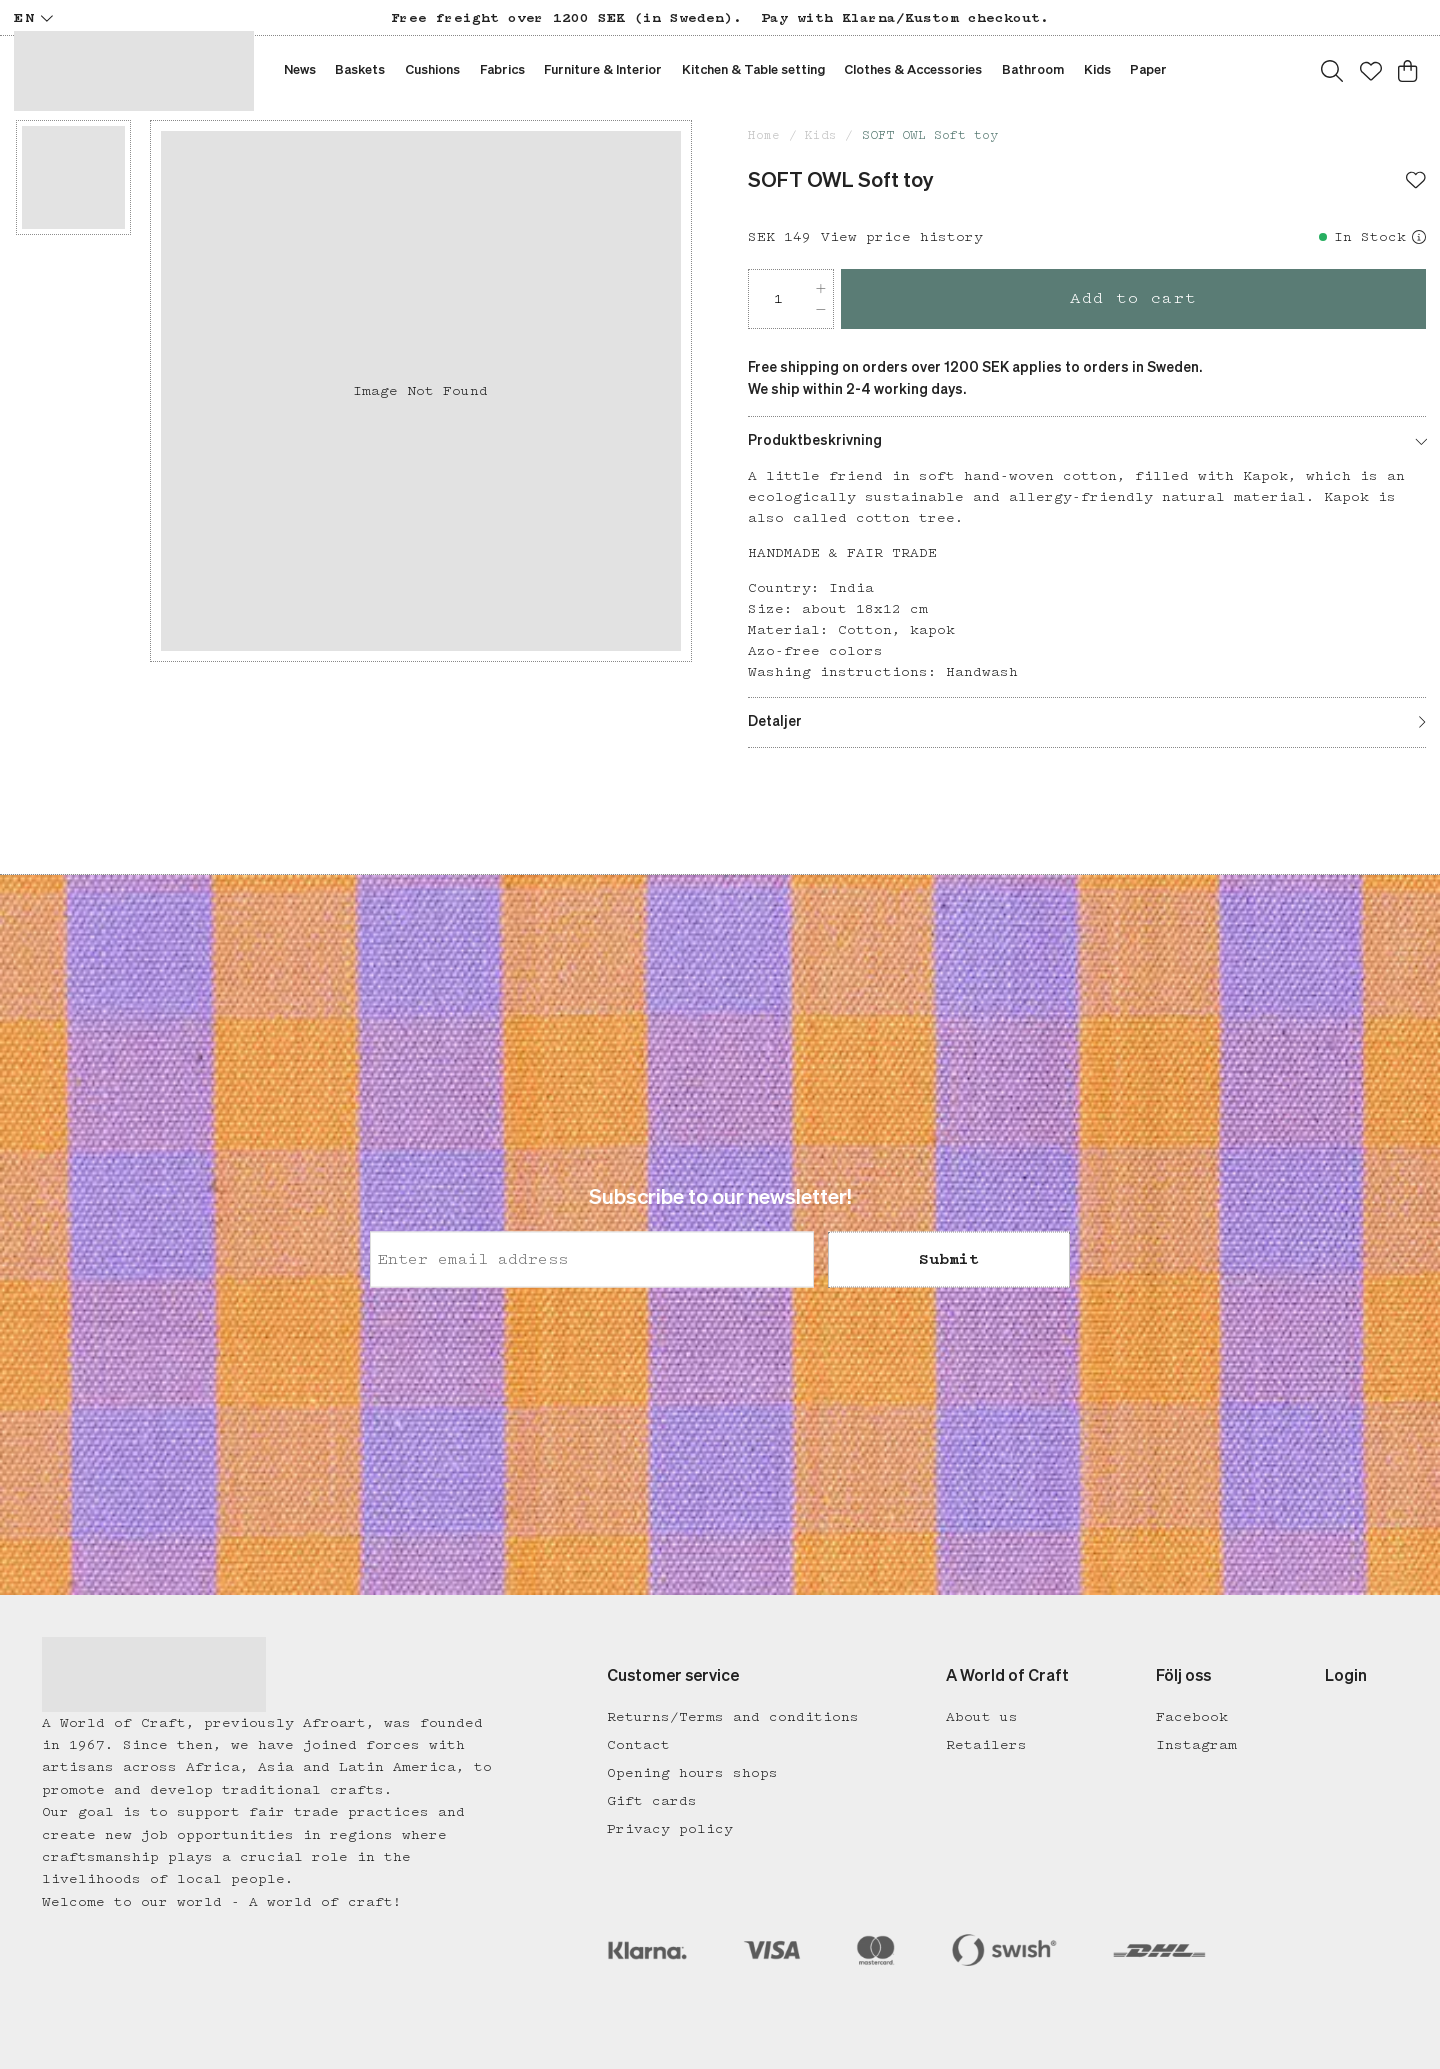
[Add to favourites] (1416, 182)
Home (764, 135)
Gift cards (652, 1801)
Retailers (986, 1745)
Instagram (1196, 1745)
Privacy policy (670, 1829)
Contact (638, 1745)
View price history (902, 237)
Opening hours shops (692, 1773)
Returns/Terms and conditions (733, 1717)
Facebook (1192, 1717)
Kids (821, 135)
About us (982, 1717)
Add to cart (1133, 298)
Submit (949, 1260)
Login (1346, 1677)
